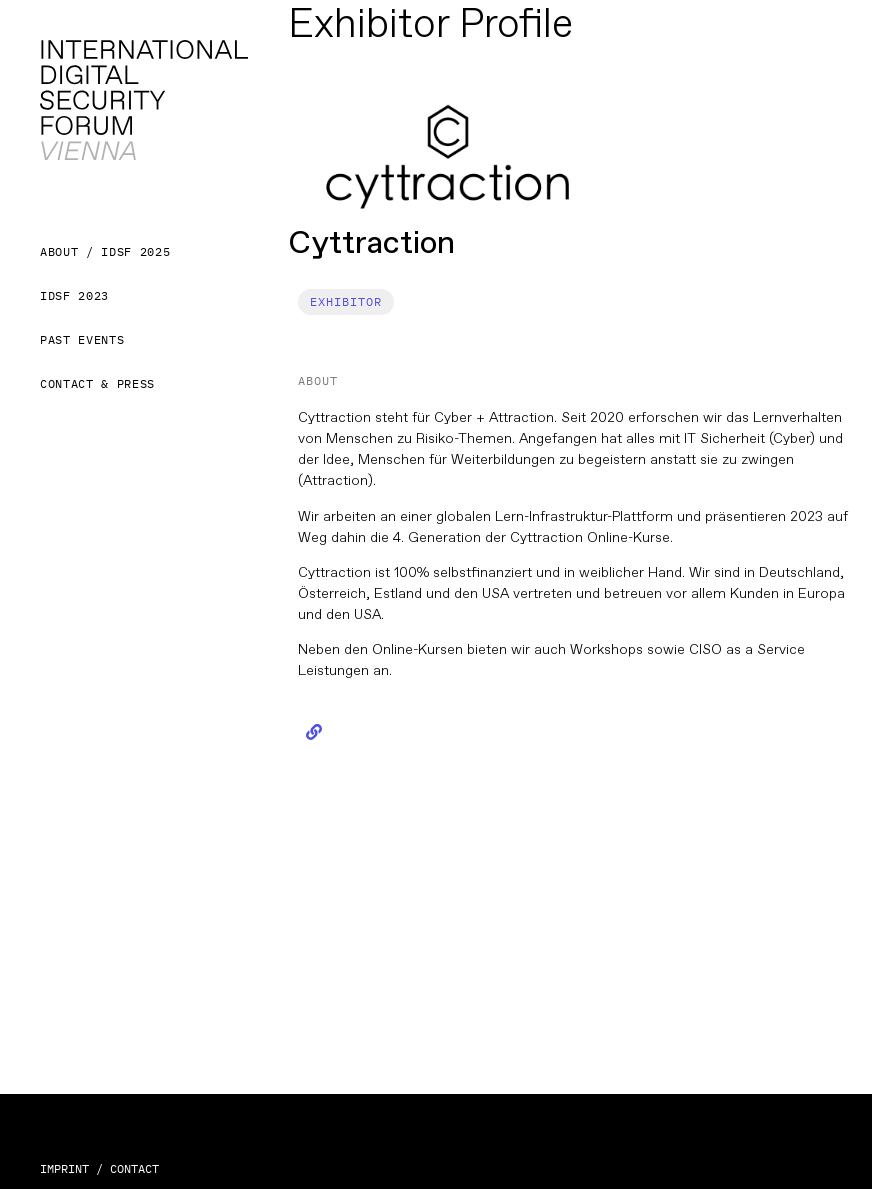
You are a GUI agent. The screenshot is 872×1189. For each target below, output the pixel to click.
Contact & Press (97, 383)
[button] (346, 302)
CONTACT (134, 1168)
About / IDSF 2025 (105, 251)
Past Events (82, 339)
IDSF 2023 (74, 295)
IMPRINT (64, 1168)
